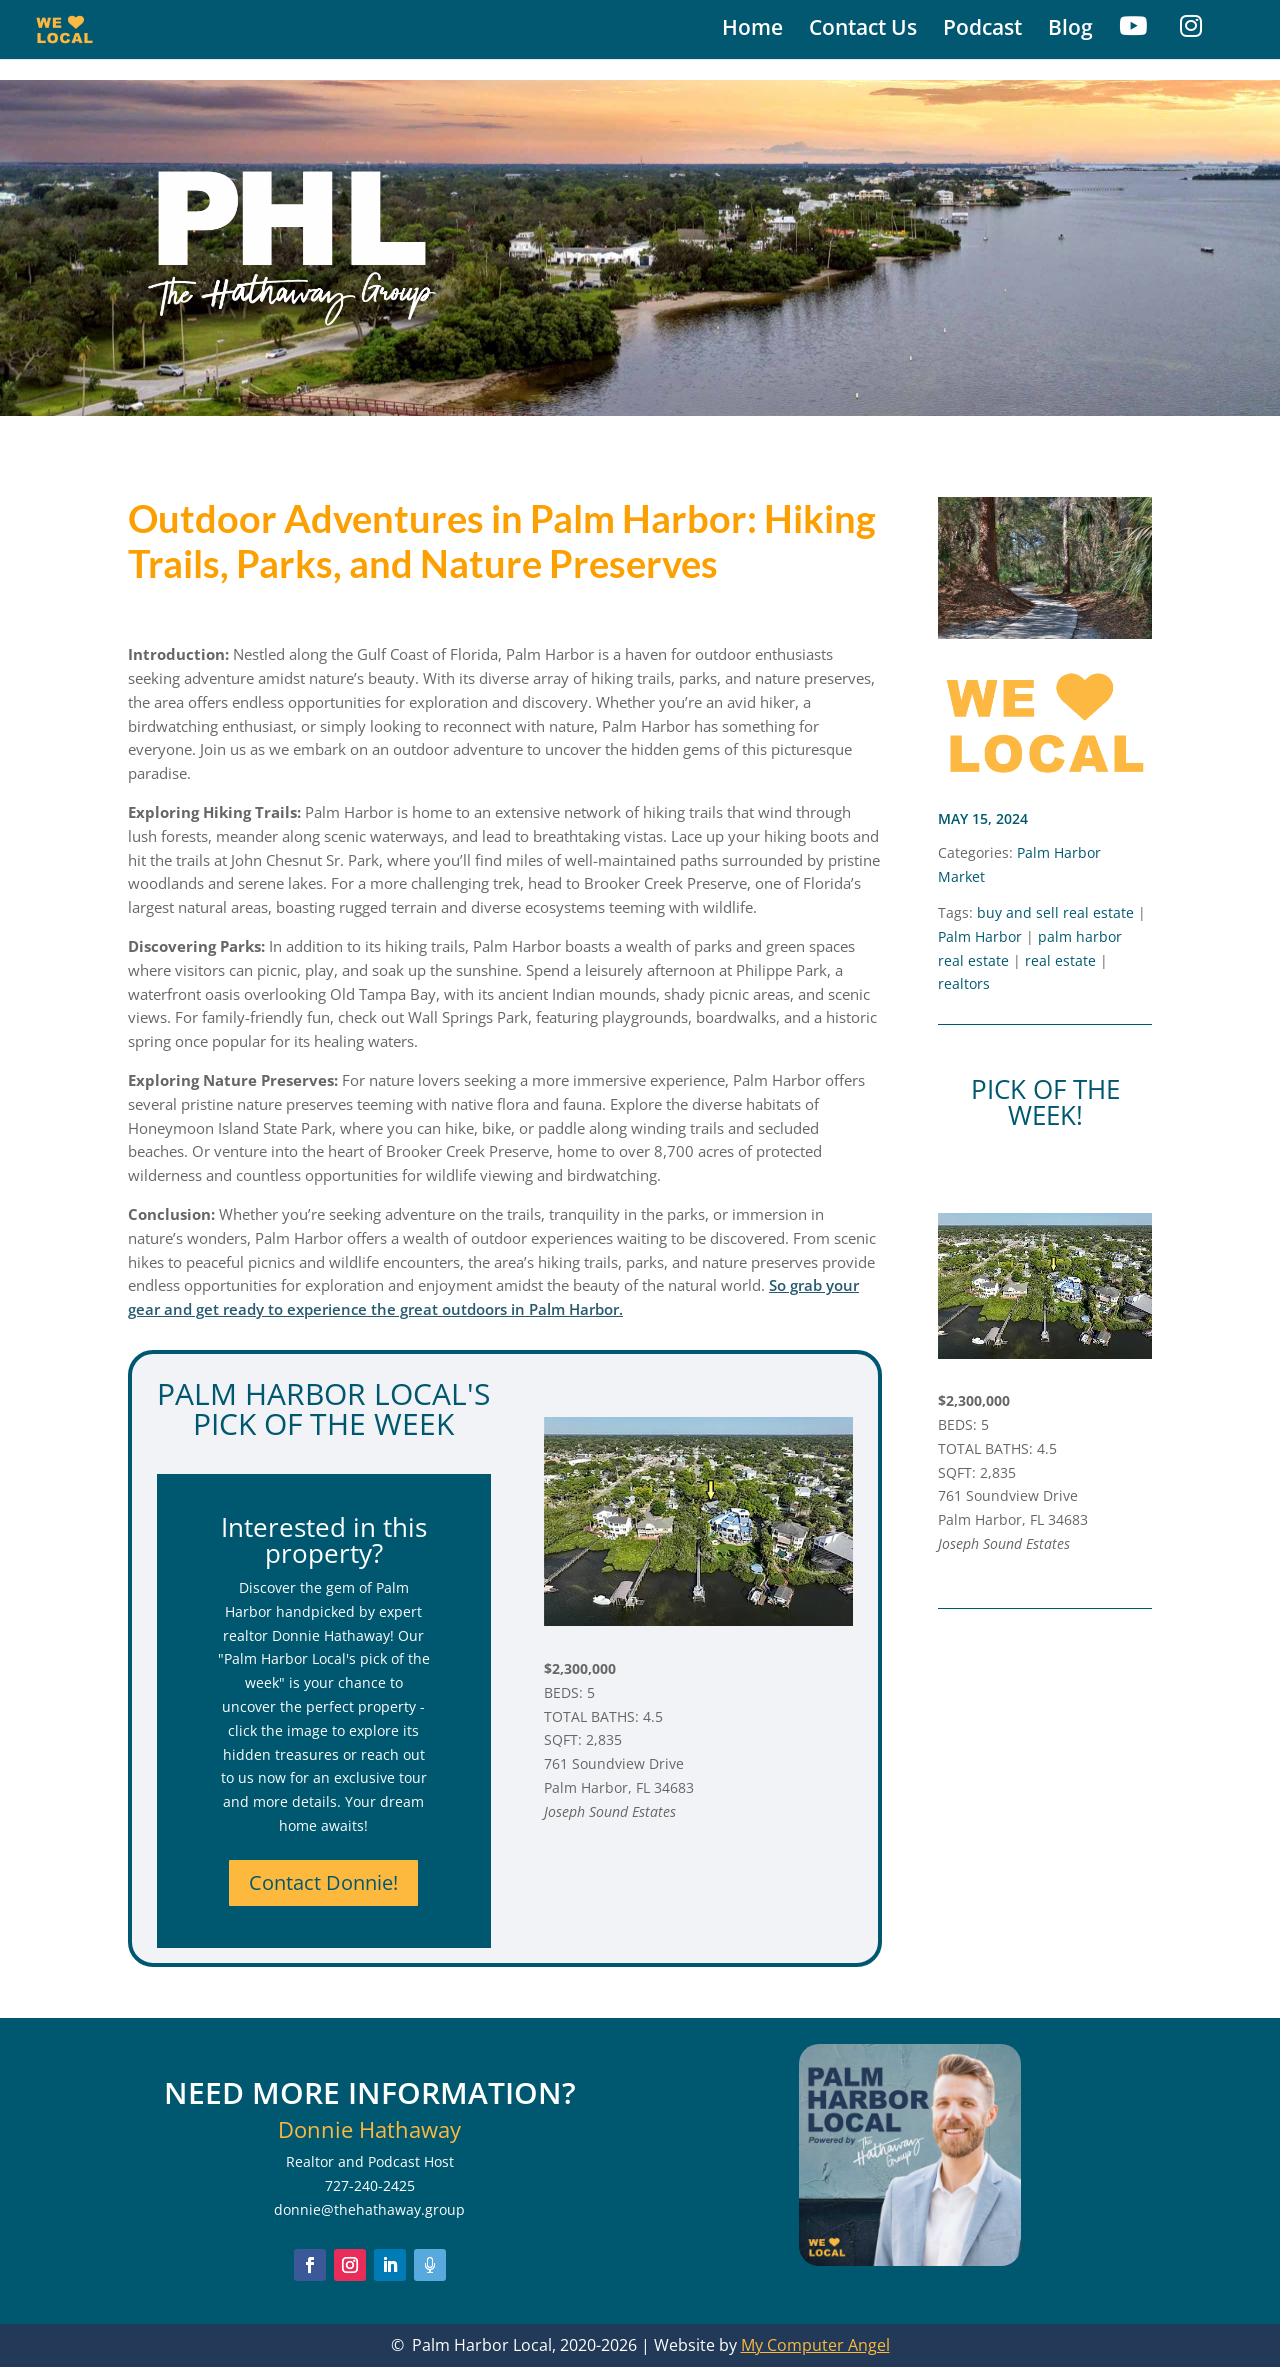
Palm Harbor (980, 936)
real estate (1060, 960)
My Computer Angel (815, 2345)
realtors (964, 983)
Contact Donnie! (323, 1882)
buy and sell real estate (1055, 912)
